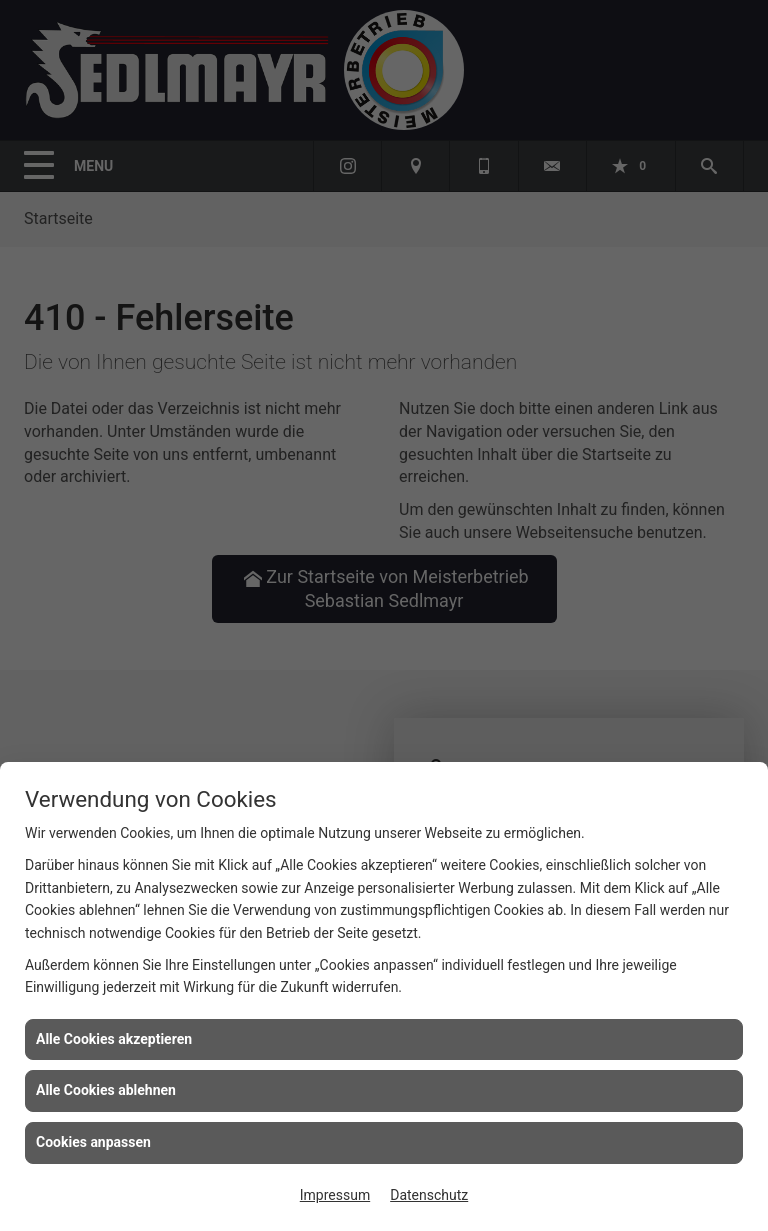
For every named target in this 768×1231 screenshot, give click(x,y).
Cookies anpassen (93, 1142)
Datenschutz (429, 1195)
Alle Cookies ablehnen (106, 1090)
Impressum (335, 1195)
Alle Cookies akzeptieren (114, 1039)
